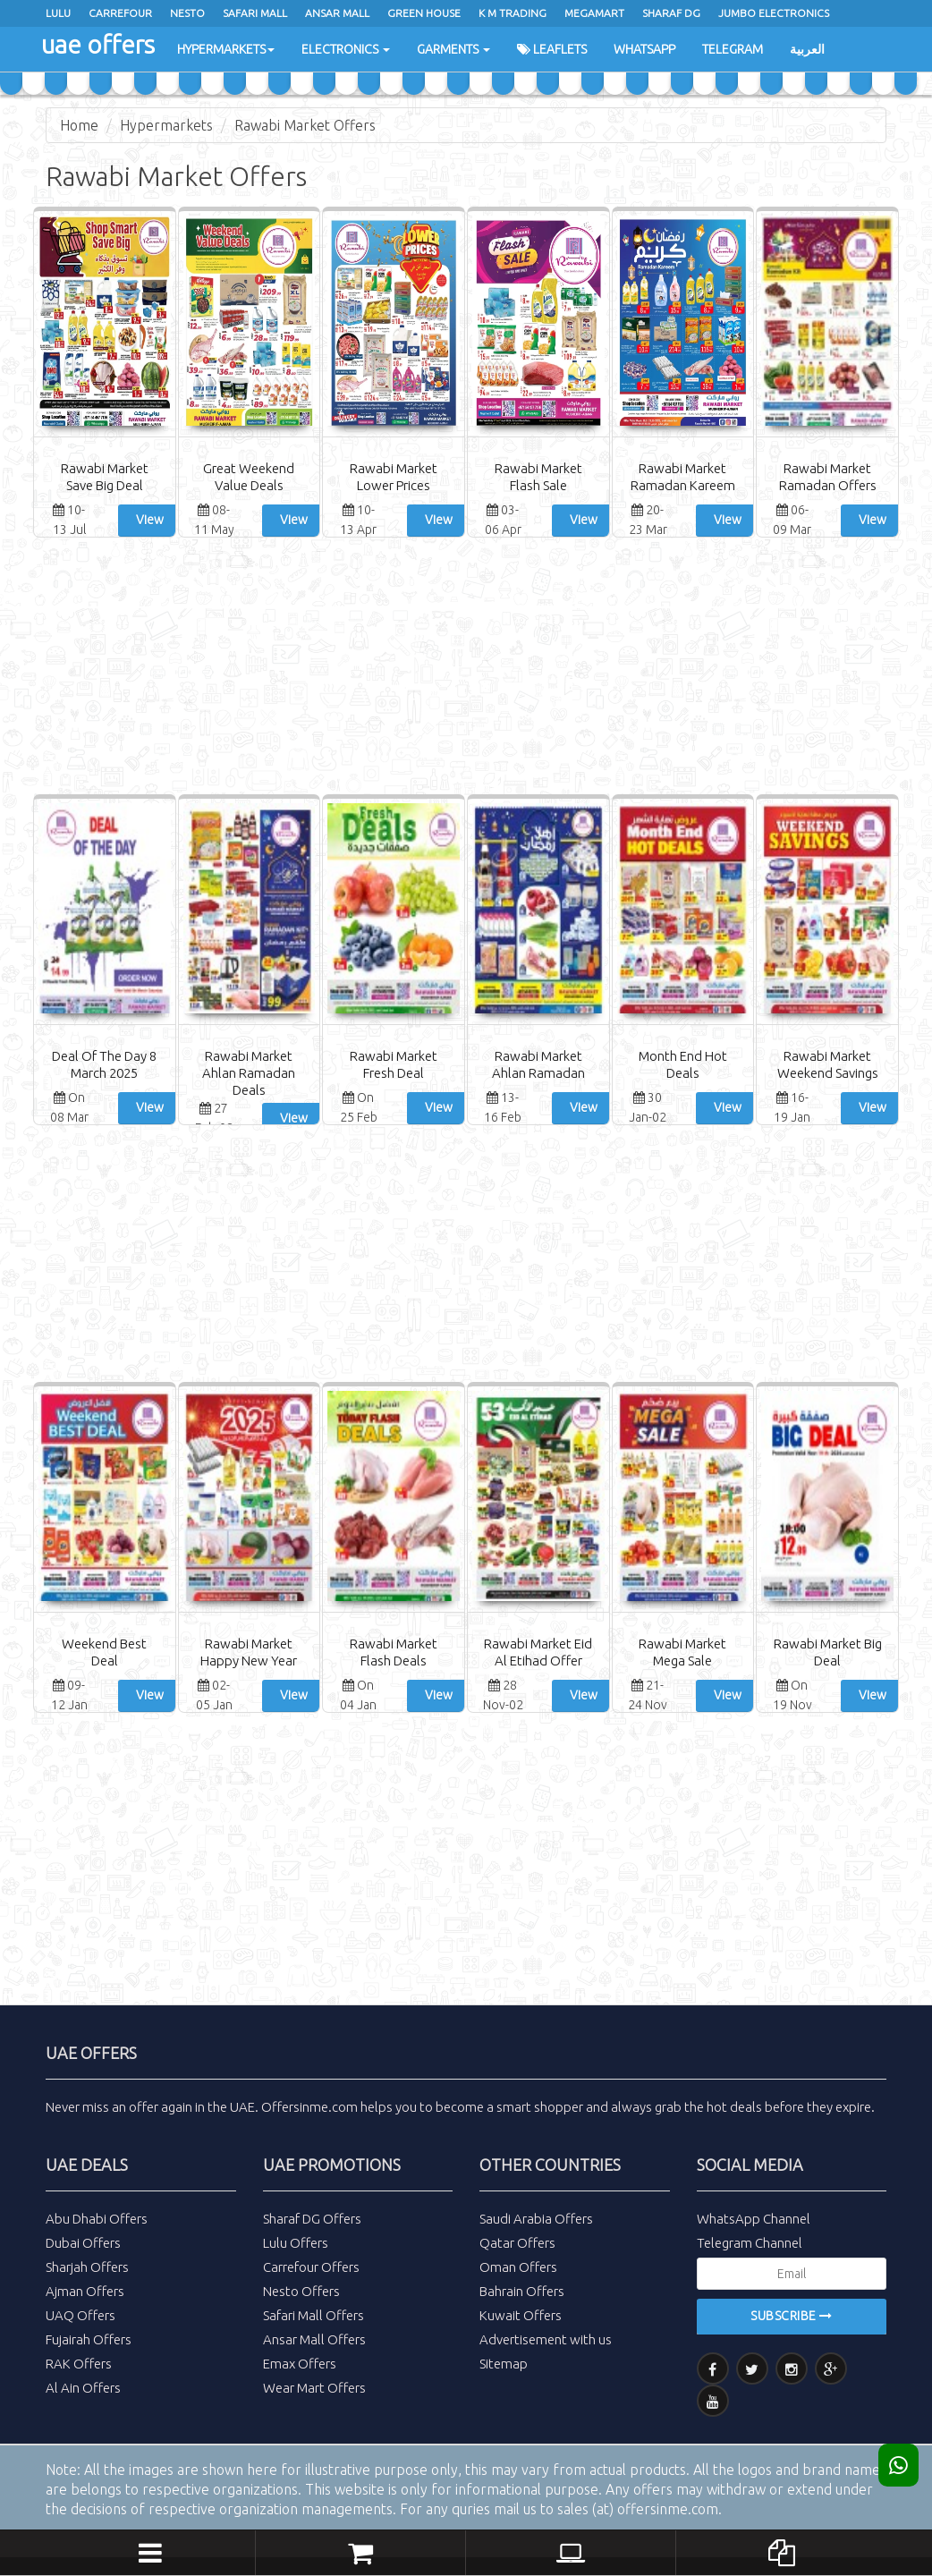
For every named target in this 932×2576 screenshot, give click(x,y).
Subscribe (791, 2316)
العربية (807, 49)
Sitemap (503, 2363)
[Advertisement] (466, 668)
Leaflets (552, 49)
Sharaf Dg (671, 13)
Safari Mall (255, 13)
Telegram (732, 49)
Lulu (58, 13)
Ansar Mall (337, 13)
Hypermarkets (226, 49)
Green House (424, 13)
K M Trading (512, 13)
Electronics (345, 49)
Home (79, 125)
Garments (453, 49)
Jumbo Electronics (773, 13)
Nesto (187, 13)
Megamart (594, 13)
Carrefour (120, 13)
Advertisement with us (545, 2339)
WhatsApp (644, 49)
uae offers (98, 44)
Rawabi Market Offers (305, 125)
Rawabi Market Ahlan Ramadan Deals (248, 1072)
